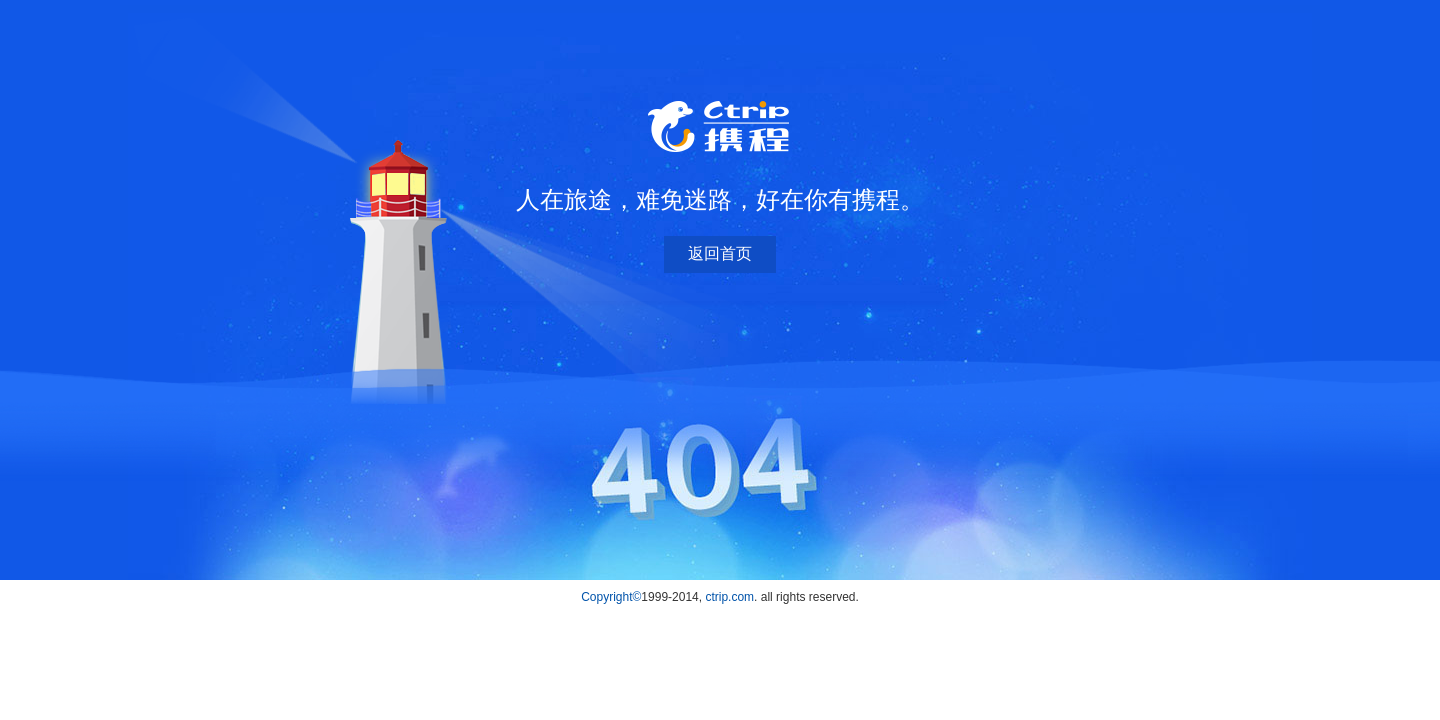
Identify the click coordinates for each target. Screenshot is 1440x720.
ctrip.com (729, 597)
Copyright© (611, 597)
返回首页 (720, 253)
